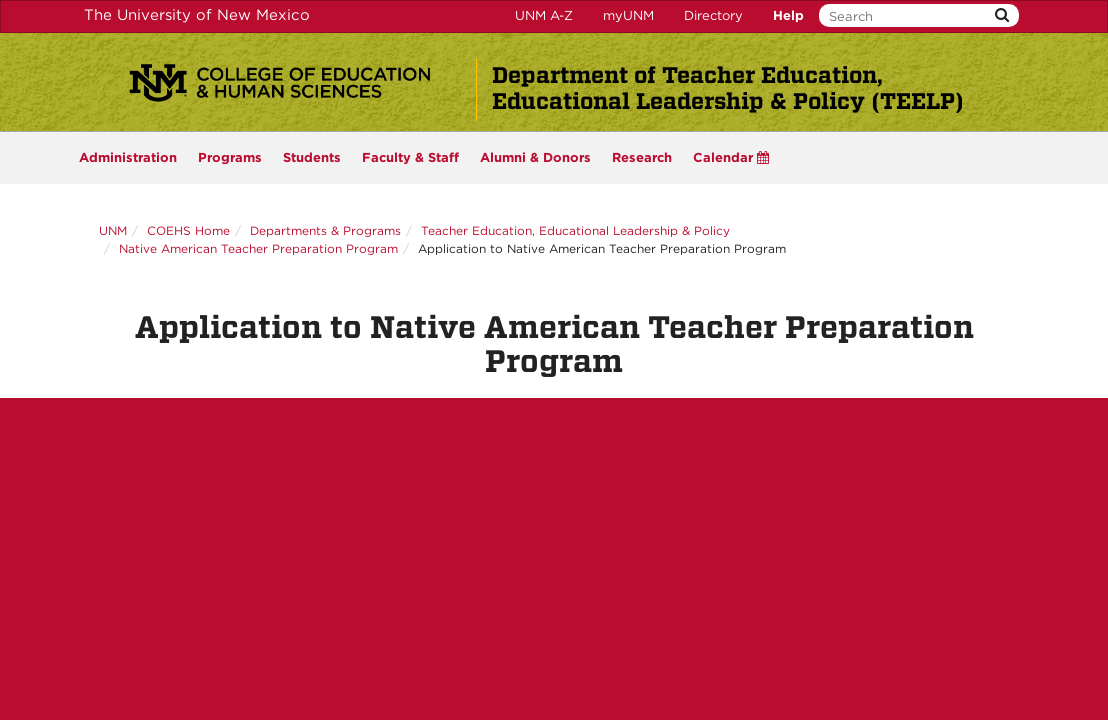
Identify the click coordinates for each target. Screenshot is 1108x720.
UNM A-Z (544, 15)
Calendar (731, 157)
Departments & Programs (325, 230)
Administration (128, 157)
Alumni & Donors (535, 157)
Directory (713, 15)
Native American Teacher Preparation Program (258, 248)
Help (788, 15)
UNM (113, 230)
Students (312, 157)
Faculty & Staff (410, 157)
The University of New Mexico (197, 15)
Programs (230, 157)
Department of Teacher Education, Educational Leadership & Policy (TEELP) (728, 88)
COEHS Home (188, 230)
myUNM (628, 15)
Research (642, 157)
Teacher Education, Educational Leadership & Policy (575, 230)
